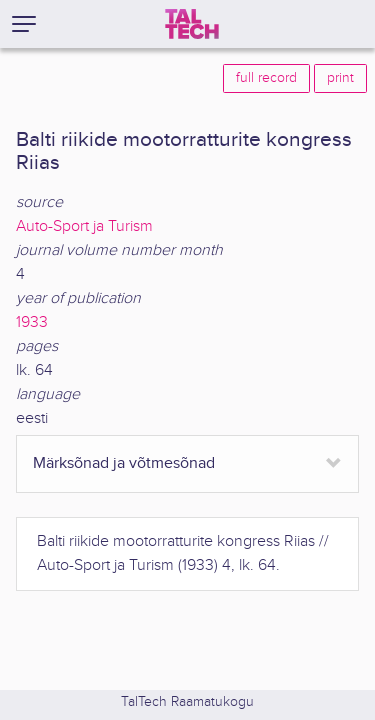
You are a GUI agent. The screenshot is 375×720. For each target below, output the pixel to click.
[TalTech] (192, 24)
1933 (32, 322)
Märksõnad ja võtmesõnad (124, 463)
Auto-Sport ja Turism (84, 226)
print (340, 78)
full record (266, 78)
